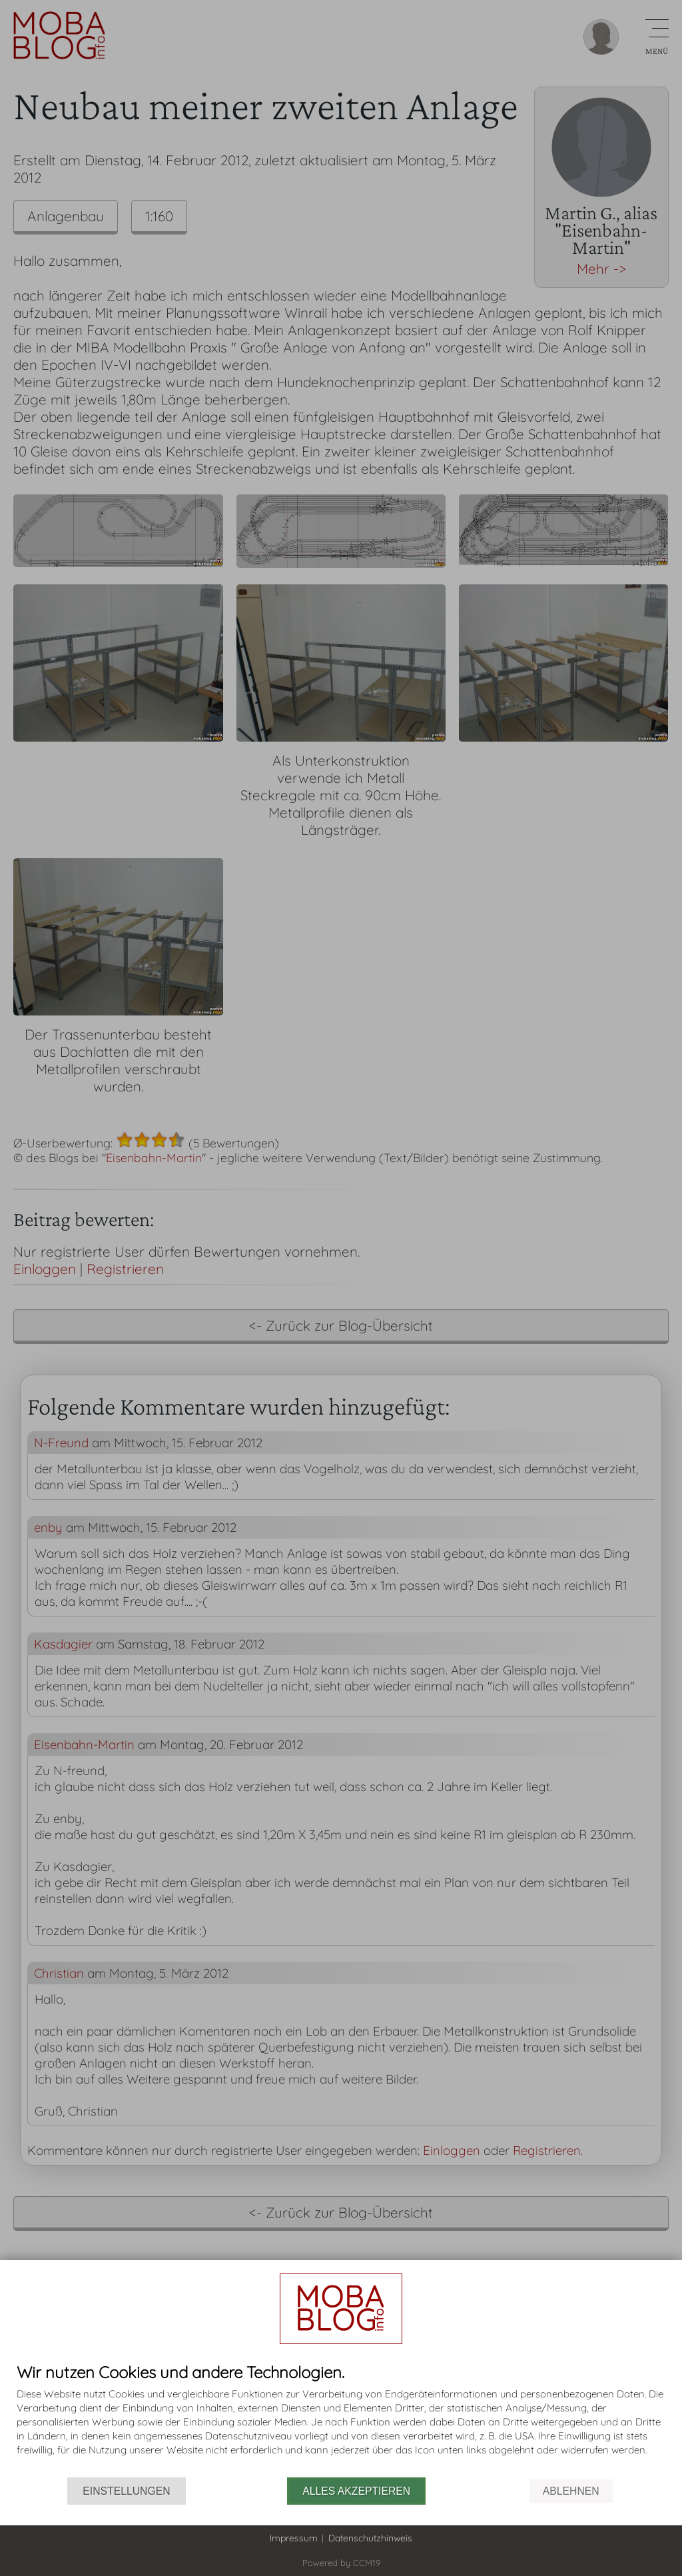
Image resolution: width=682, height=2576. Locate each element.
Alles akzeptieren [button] (356, 2491)
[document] (341, 2420)
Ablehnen (571, 2491)
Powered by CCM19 (341, 2562)
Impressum (294, 2538)
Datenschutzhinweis (370, 2538)
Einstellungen (126, 2491)
